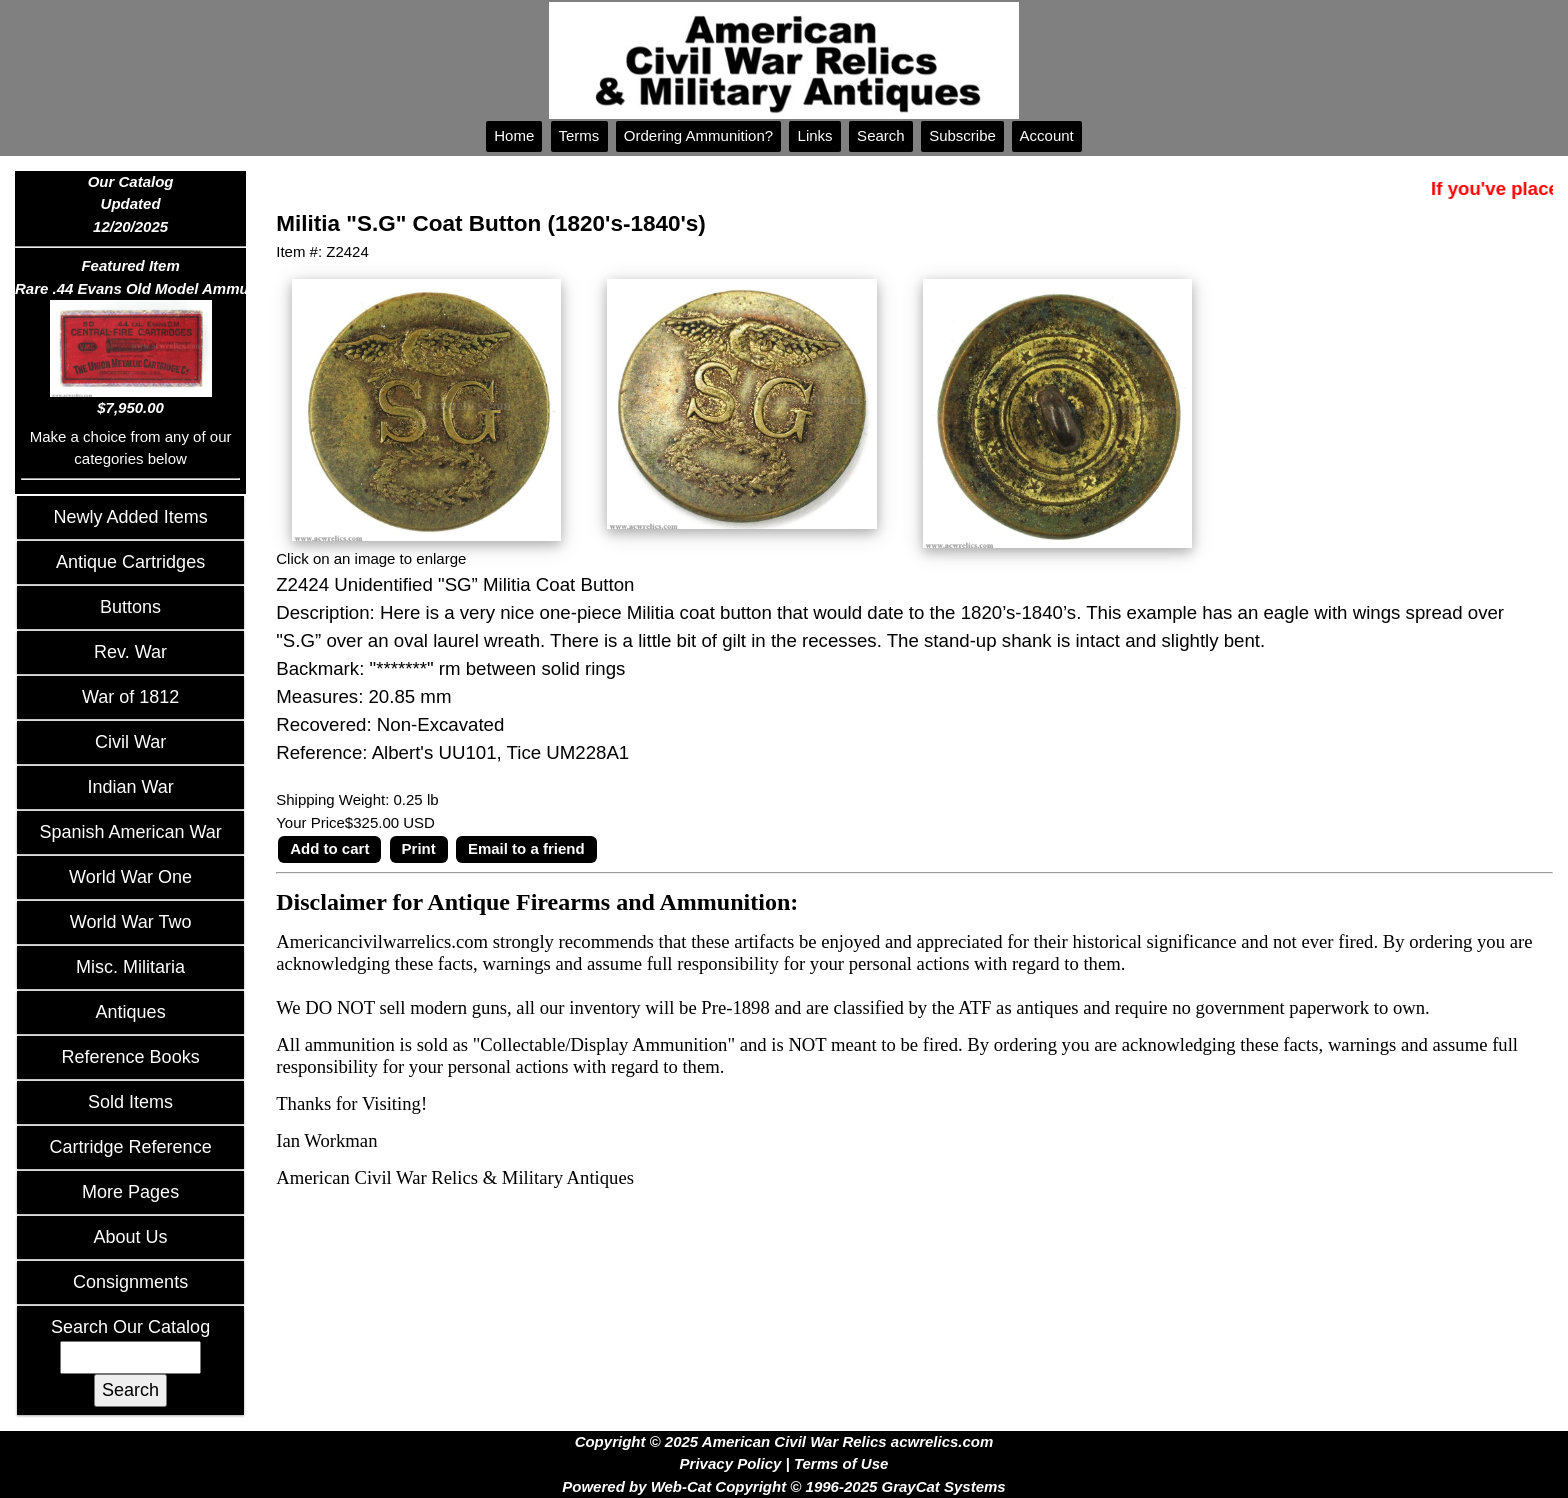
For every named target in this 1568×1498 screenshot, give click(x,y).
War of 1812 (130, 697)
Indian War (130, 787)
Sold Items (130, 1102)
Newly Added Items (131, 517)
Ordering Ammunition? (699, 135)
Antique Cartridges (130, 562)
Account (1047, 135)
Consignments (130, 1282)
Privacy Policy (731, 1463)
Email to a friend (526, 848)
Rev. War (130, 652)
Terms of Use (841, 1463)
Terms (579, 135)
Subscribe (962, 135)
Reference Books (131, 1057)
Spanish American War (130, 832)
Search (881, 135)
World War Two (131, 922)
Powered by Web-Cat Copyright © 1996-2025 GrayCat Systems (783, 1486)
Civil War (130, 742)
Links (814, 135)
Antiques (131, 1012)
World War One (130, 877)
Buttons (130, 607)
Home (514, 135)
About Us (131, 1237)
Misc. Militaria (130, 967)
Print (419, 848)
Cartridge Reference (131, 1147)
